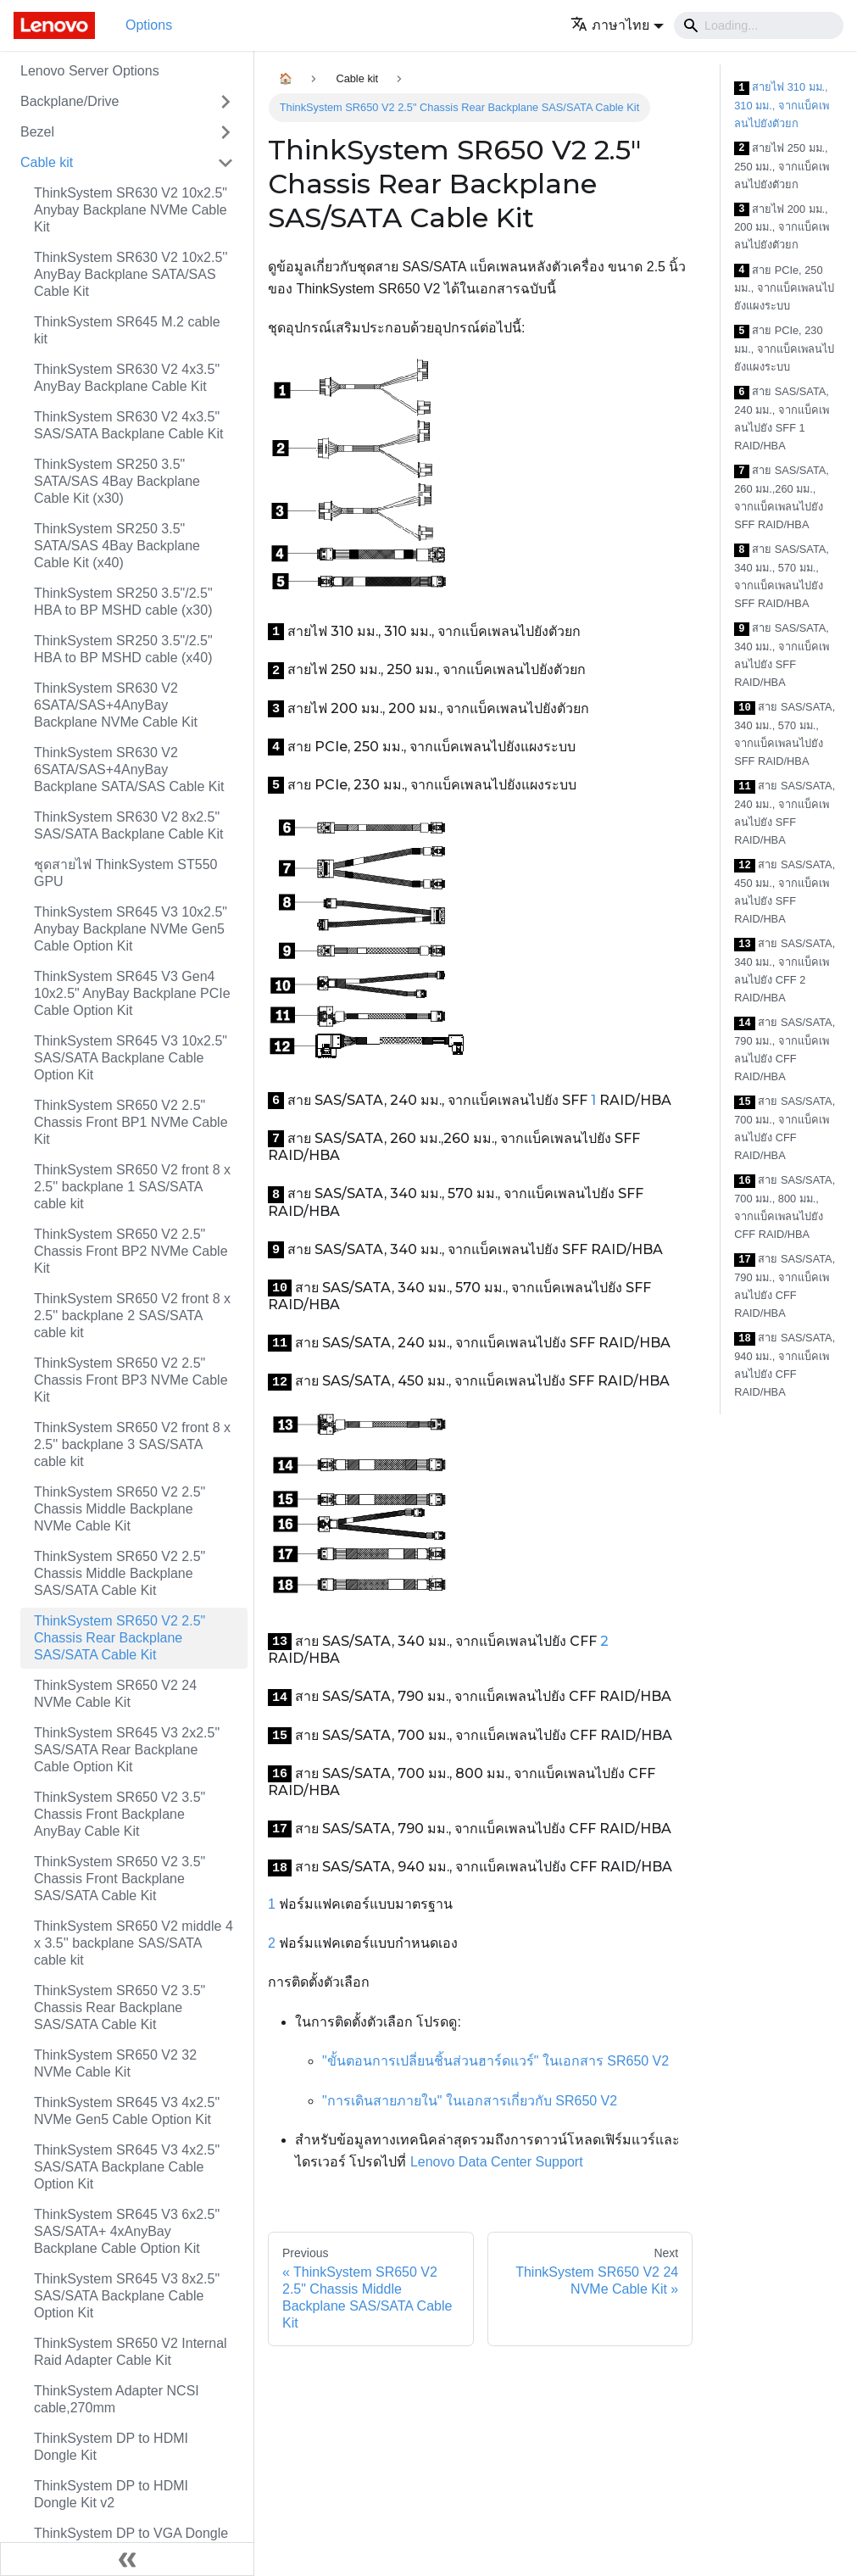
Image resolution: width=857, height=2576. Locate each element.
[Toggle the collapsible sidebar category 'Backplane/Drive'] (225, 101)
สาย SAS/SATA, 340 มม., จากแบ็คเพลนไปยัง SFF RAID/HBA (781, 655)
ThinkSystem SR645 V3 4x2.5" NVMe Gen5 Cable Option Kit (127, 2111)
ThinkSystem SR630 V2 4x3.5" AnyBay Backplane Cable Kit (127, 377)
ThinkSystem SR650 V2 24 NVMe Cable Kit (115, 1693)
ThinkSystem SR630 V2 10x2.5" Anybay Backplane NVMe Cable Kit (130, 210)
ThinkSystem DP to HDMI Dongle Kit (111, 2446)
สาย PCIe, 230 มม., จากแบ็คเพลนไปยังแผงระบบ (784, 348)
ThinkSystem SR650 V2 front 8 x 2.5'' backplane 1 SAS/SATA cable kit (132, 1187)
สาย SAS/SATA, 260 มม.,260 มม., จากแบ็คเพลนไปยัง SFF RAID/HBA (781, 497)
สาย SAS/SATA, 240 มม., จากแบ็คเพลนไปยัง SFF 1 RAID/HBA (781, 418)
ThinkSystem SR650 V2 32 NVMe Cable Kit (115, 2063)
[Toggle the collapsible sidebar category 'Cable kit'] (225, 162)
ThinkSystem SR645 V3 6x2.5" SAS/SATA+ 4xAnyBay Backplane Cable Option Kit (127, 2231)
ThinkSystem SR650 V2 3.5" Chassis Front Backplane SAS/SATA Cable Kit (119, 1878)
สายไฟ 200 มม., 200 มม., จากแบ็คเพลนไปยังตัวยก (781, 227)
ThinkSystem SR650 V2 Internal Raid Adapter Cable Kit (130, 2351)
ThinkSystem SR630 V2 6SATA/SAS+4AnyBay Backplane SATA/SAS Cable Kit (129, 769)
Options (148, 25)
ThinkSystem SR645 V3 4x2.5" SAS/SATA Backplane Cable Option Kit (127, 2167)
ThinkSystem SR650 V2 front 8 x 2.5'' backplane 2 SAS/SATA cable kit (132, 1315)
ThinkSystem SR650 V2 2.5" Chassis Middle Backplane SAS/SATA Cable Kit (119, 1573)
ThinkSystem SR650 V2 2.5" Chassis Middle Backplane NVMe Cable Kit (119, 1509)
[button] (617, 25)
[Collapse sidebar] (127, 2559)
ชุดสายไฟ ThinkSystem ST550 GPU (126, 873)
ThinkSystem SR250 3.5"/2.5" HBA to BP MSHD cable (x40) (123, 649)
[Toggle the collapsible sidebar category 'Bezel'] (225, 132)
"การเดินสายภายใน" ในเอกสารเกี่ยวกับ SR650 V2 (469, 2101)
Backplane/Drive (70, 101)
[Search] (758, 25)
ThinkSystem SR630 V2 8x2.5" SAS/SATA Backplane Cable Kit (129, 825)
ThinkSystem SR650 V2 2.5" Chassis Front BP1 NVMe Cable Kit (131, 1122)
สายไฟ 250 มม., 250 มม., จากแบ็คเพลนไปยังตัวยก (781, 166)
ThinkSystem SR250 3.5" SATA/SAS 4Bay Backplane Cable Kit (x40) (117, 545)
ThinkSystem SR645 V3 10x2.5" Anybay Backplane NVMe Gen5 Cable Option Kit (130, 929)
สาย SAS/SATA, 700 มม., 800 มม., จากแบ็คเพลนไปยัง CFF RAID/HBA (784, 1207)
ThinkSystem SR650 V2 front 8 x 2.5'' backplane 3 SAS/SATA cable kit (132, 1444)
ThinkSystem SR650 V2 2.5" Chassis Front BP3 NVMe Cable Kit (131, 1380)
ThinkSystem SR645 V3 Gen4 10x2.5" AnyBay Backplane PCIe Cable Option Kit (132, 993)
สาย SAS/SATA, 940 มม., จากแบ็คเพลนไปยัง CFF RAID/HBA (784, 1364)
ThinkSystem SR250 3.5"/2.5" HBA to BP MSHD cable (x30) (123, 601)
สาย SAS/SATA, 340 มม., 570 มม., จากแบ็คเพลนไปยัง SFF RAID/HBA (781, 576)
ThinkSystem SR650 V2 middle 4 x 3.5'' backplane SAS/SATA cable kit (133, 1943)
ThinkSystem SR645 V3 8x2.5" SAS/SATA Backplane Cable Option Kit (127, 2296)
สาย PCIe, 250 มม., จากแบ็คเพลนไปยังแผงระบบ (784, 288)
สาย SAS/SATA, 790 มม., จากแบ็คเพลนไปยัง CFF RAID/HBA (784, 1049)
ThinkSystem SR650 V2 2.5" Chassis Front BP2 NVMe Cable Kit (131, 1251)
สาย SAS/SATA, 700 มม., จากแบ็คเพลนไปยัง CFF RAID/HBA (784, 1128)
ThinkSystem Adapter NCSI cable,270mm (116, 2399)
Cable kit (46, 162)
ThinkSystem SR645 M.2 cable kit (127, 330)
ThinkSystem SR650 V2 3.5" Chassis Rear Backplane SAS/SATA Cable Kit (119, 2007)
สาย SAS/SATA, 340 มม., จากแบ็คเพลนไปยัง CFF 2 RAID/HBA (784, 970)
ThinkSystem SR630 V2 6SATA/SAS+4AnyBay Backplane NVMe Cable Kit (116, 705)
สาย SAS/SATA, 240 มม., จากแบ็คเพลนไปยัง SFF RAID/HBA (784, 812)
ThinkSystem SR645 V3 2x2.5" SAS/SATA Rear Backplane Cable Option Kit (127, 1750)
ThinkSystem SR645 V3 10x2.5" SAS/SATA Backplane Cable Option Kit (130, 1058)
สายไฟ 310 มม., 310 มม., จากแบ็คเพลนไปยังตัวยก (781, 105)
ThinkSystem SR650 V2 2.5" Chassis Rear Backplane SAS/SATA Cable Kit (119, 1638)
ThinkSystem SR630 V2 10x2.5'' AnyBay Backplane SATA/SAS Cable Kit (130, 274)
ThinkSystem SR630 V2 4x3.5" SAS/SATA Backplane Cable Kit (129, 425)
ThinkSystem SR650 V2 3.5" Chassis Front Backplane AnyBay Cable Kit (119, 1814)
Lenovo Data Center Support (496, 2162)
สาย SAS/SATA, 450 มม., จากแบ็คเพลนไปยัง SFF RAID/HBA (784, 891)
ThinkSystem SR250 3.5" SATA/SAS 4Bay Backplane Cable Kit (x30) (117, 481)
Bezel (37, 132)
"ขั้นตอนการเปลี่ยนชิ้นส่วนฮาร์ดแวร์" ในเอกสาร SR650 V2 (495, 2061)
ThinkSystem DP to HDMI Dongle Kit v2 (111, 2494)
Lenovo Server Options (89, 71)
